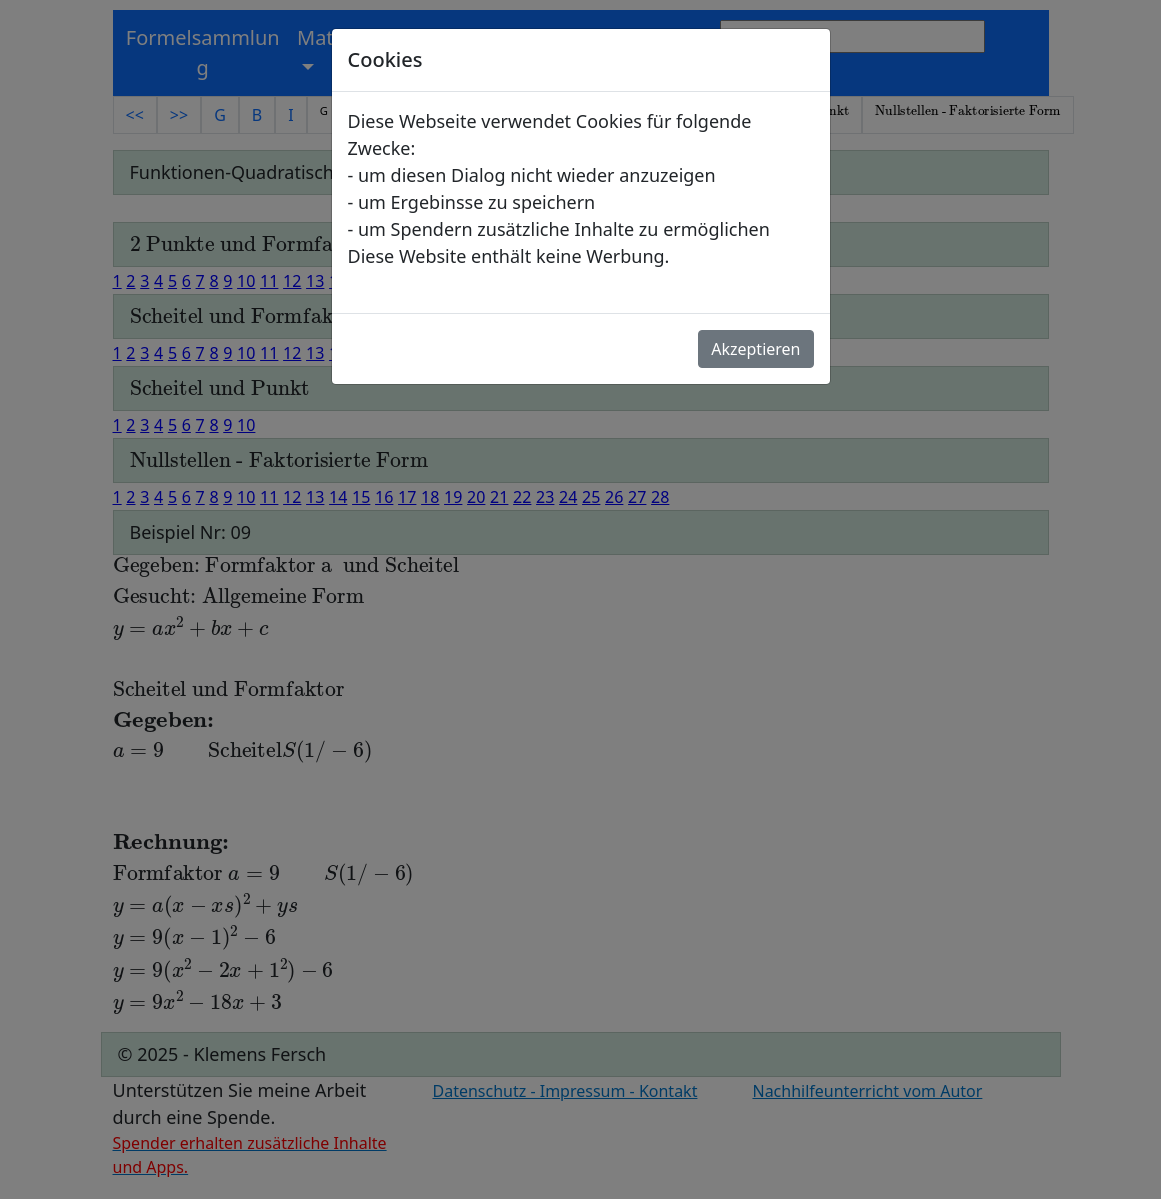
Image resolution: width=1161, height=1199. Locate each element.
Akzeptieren (755, 349)
